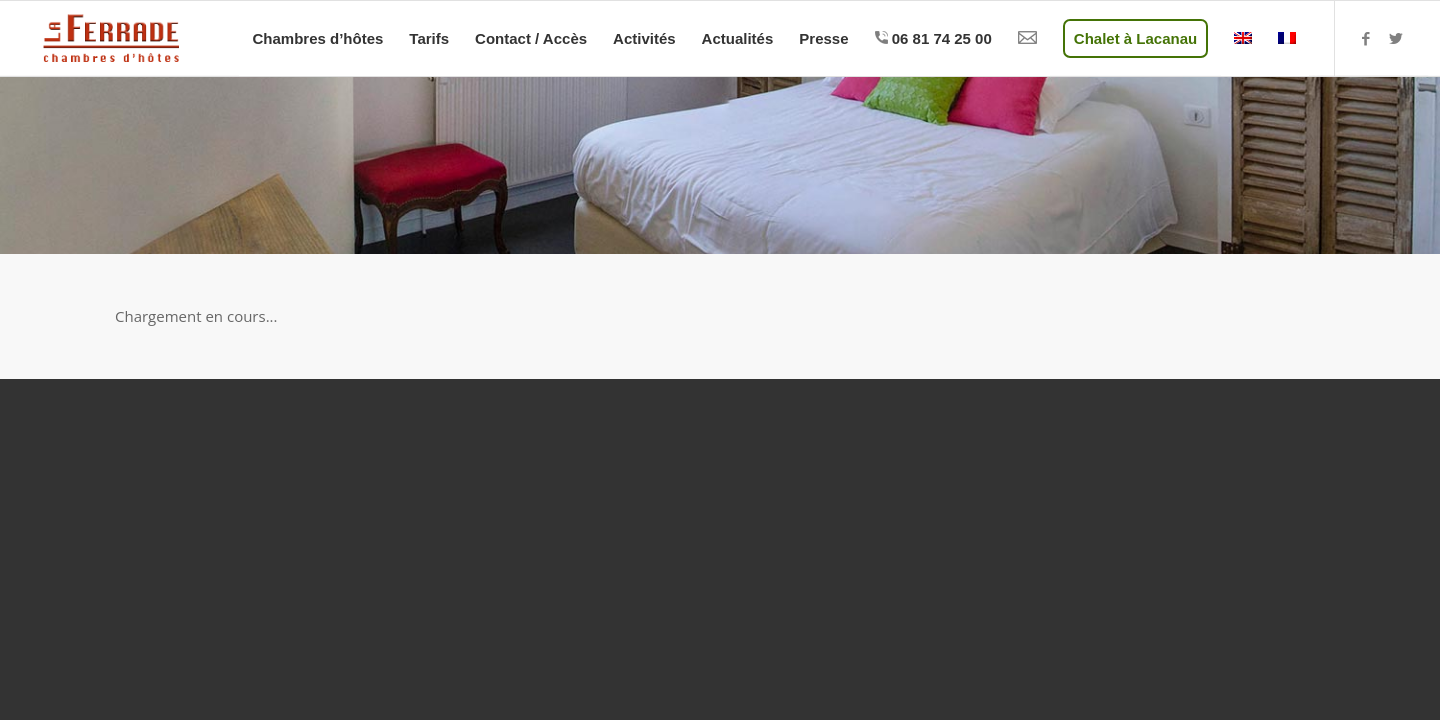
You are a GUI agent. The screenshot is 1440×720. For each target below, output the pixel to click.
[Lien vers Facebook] (1366, 38)
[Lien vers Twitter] (1396, 38)
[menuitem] (317, 38)
